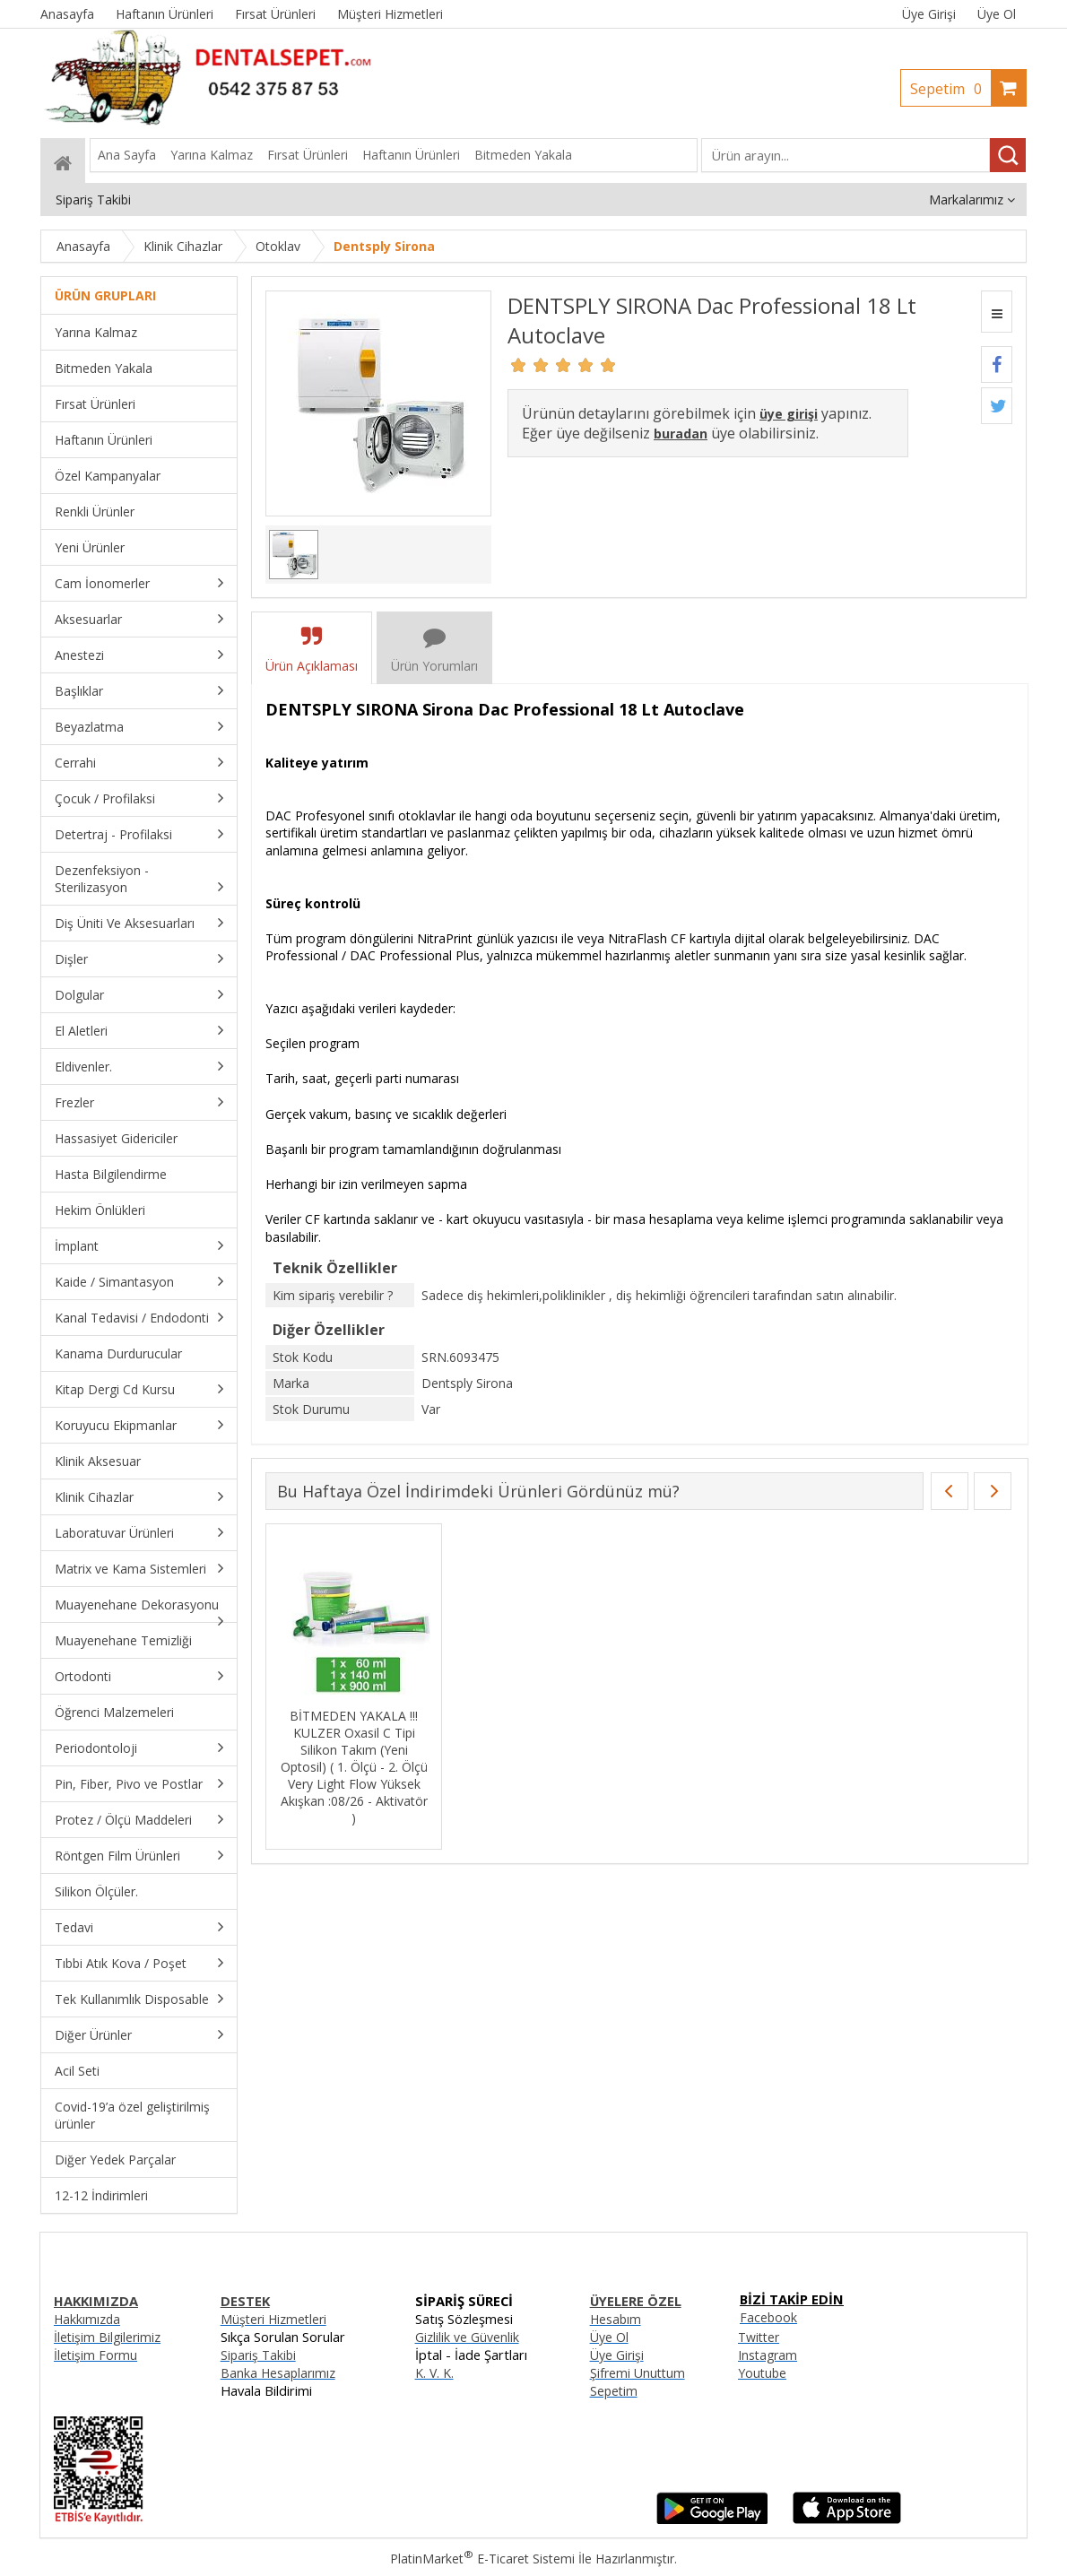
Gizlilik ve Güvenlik (467, 2337)
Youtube (762, 2372)
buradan (680, 433)
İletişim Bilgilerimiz (107, 2337)
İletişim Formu (95, 2355)
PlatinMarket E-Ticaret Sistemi (482, 2558)
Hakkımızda (87, 2319)
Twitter (758, 2337)
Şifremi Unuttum (637, 2372)
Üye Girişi (929, 13)
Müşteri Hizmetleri (273, 2319)
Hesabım (615, 2319)
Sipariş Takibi (258, 2355)
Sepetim (950, 89)
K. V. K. (434, 2372)
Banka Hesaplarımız (278, 2372)
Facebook (768, 2317)
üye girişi (788, 413)
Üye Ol (996, 13)
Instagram (767, 2355)
